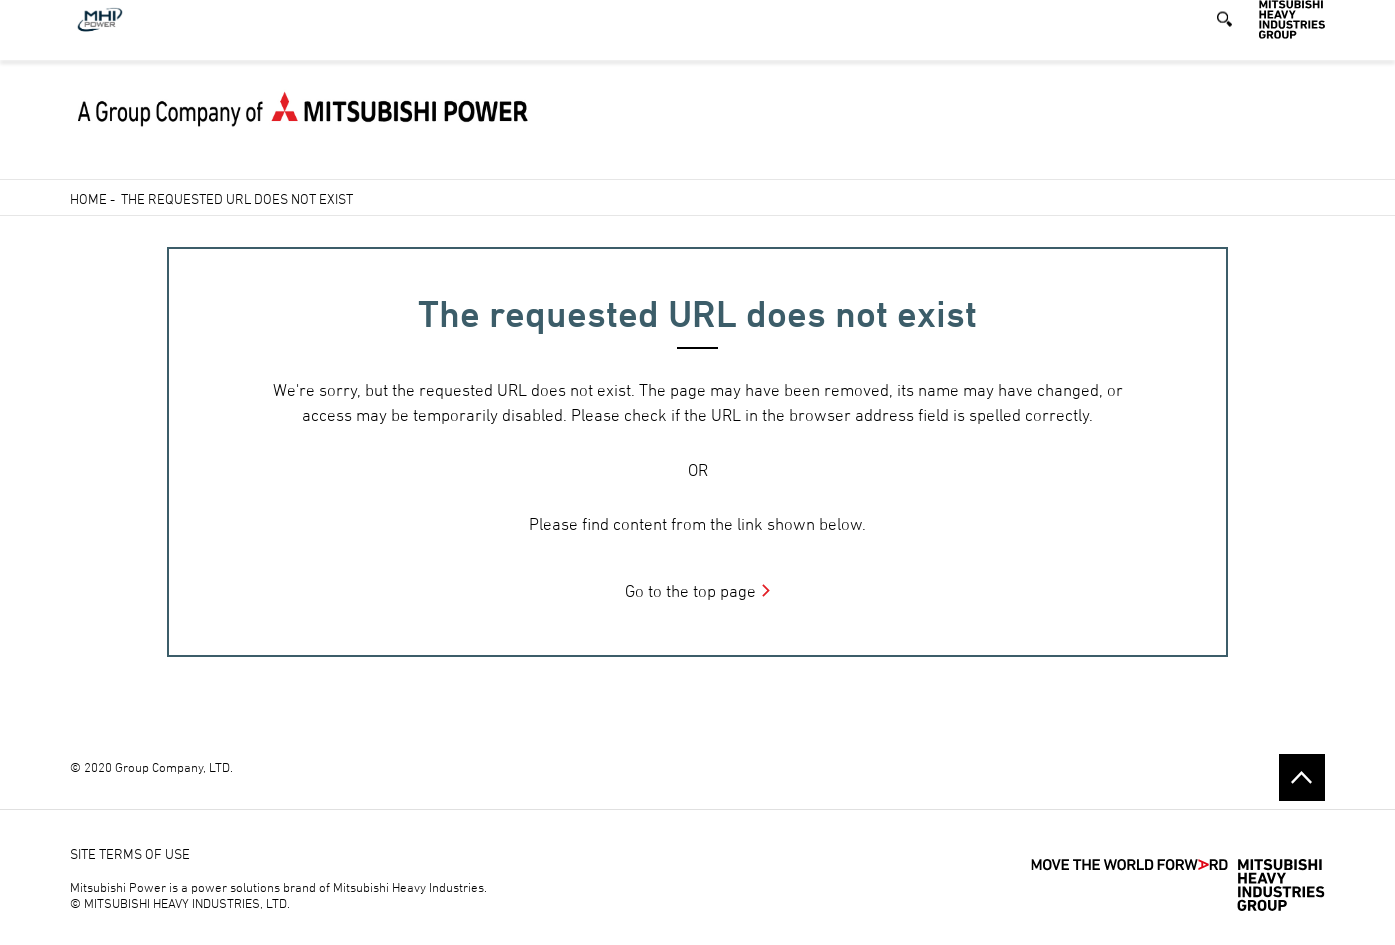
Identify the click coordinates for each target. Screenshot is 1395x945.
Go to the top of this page (1302, 777)
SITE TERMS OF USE (130, 853)
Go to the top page (690, 591)
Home (88, 198)
